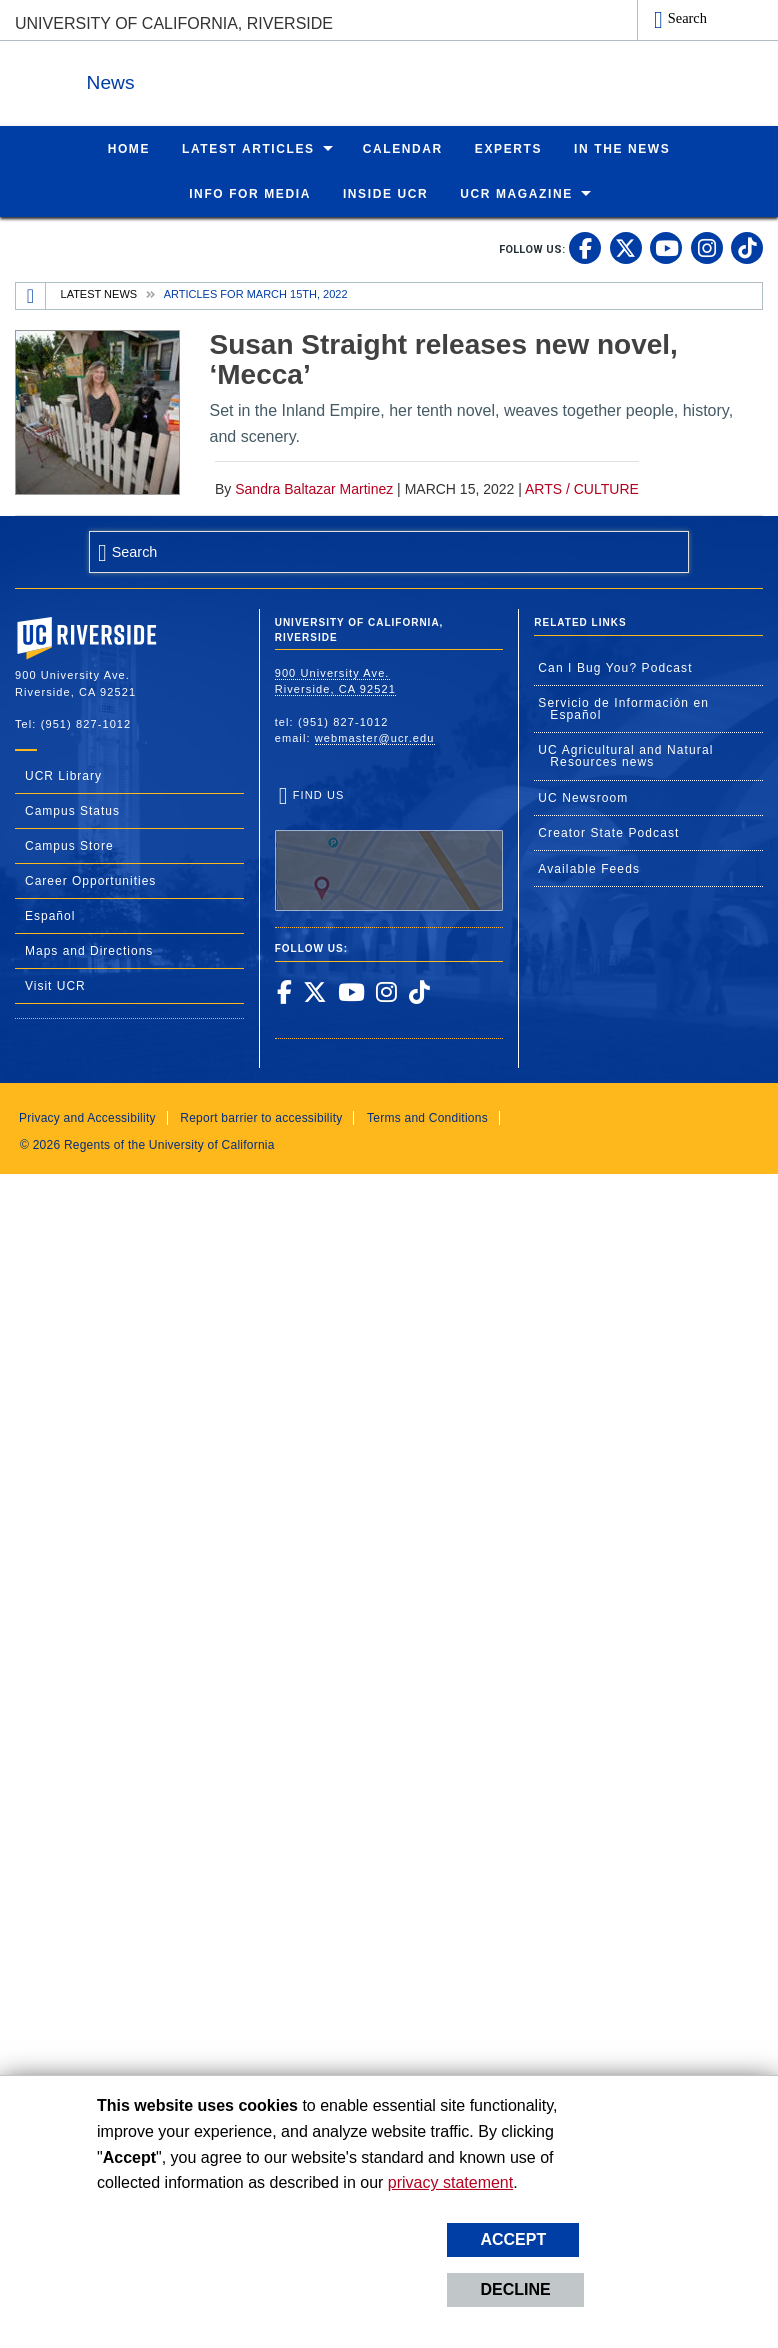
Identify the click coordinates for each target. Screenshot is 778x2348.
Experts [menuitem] (508, 148)
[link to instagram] (707, 247)
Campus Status (72, 810)
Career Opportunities (90, 880)
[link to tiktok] (747, 247)
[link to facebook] (585, 247)
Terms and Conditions (427, 1117)
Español (50, 915)
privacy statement (450, 2182)
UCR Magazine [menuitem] (516, 193)
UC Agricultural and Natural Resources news (625, 755)
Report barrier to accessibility (261, 1117)
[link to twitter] (626, 247)
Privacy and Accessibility (87, 1117)
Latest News (99, 293)
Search (687, 18)
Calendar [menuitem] (403, 148)
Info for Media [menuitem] (250, 193)
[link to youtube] (666, 247)
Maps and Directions (89, 950)
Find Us (389, 849)
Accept (513, 2239)
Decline (515, 2289)
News (234, 78)
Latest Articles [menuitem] (248, 148)
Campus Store (69, 845)
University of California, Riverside (174, 23)
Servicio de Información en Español (623, 708)
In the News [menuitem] (622, 148)
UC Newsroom (583, 797)
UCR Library (63, 775)
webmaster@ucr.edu (375, 737)
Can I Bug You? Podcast (615, 667)
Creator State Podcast (608, 832)
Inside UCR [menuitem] (385, 193)
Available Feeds (589, 868)
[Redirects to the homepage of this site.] (31, 295)
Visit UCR (55, 985)
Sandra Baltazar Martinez (314, 488)
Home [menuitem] (129, 148)
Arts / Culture (582, 488)
